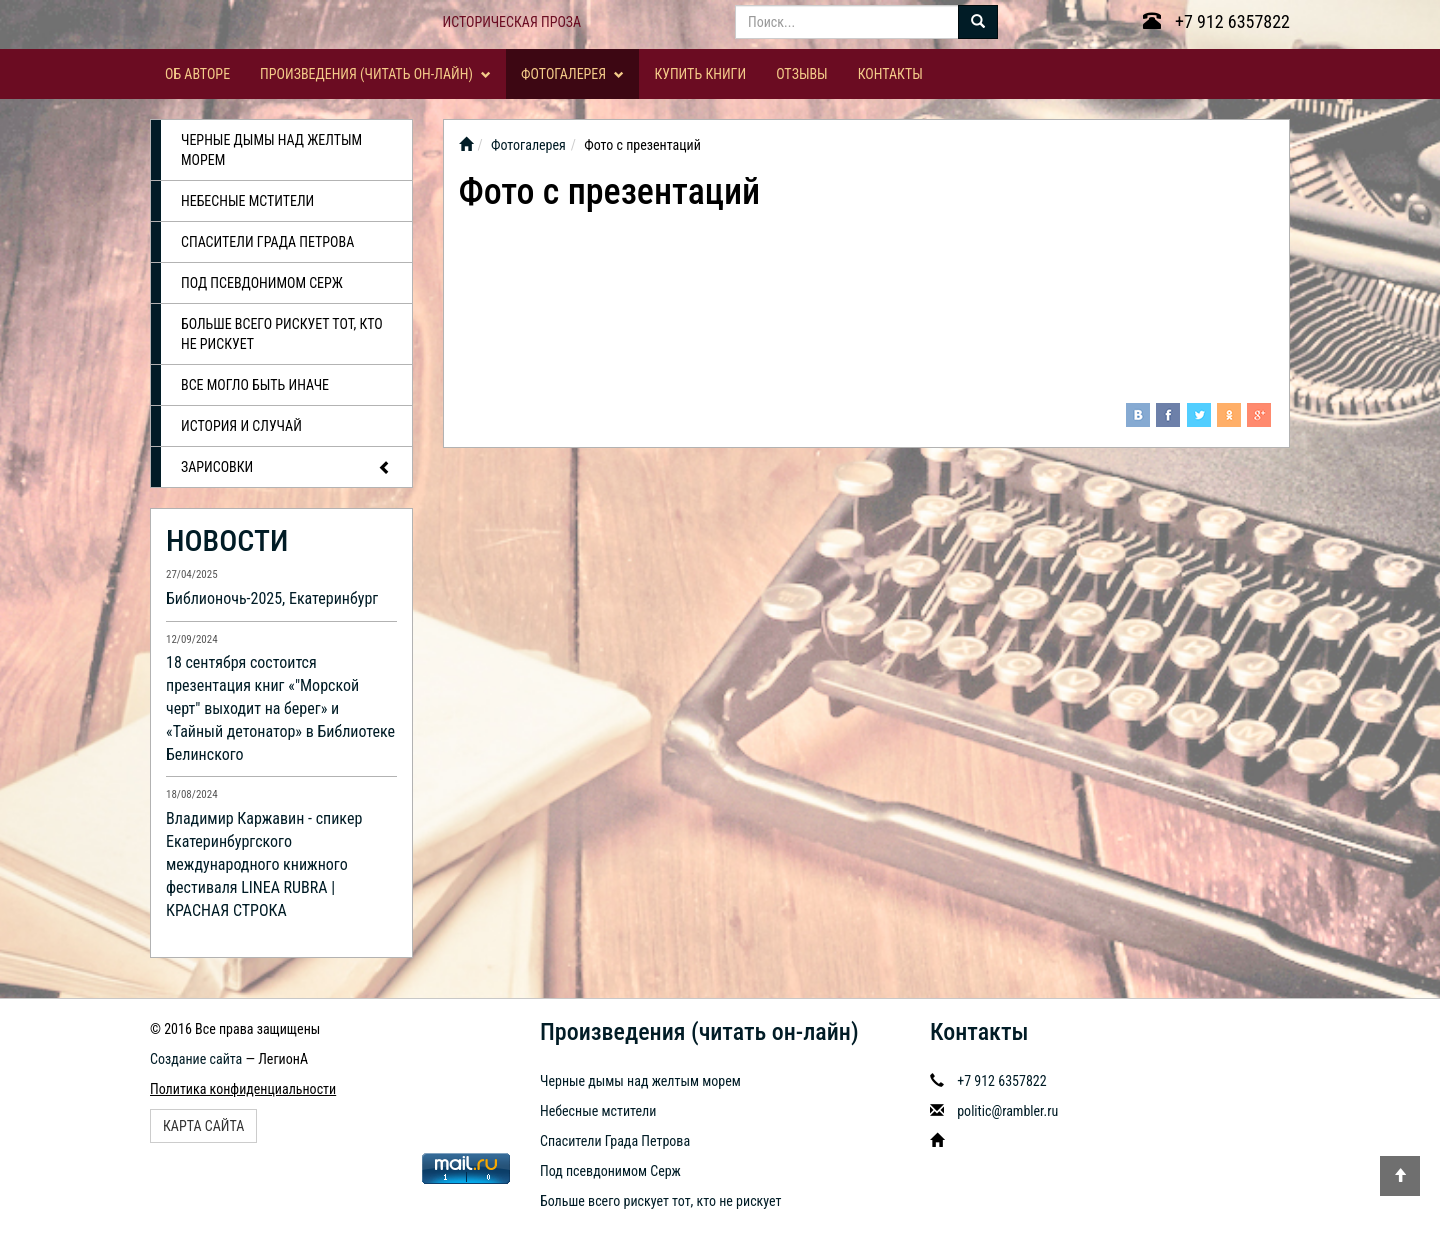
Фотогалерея (572, 74)
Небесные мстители (247, 201)
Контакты (890, 74)
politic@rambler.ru (1007, 1111)
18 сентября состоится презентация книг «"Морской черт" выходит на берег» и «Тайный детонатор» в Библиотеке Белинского (280, 708)
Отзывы (802, 74)
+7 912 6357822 (1216, 21)
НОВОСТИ (227, 540)
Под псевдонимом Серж (262, 283)
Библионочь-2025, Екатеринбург (272, 598)
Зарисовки (286, 468)
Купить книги (700, 74)
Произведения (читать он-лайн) (375, 74)
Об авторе (197, 74)
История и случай (241, 426)
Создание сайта (196, 1059)
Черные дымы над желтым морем (271, 150)
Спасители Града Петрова (267, 242)
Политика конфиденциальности (243, 1089)
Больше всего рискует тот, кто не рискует (282, 334)
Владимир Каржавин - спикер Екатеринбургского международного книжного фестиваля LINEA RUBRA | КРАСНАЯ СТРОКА (264, 864)
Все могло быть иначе (255, 385)
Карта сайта (203, 1126)
